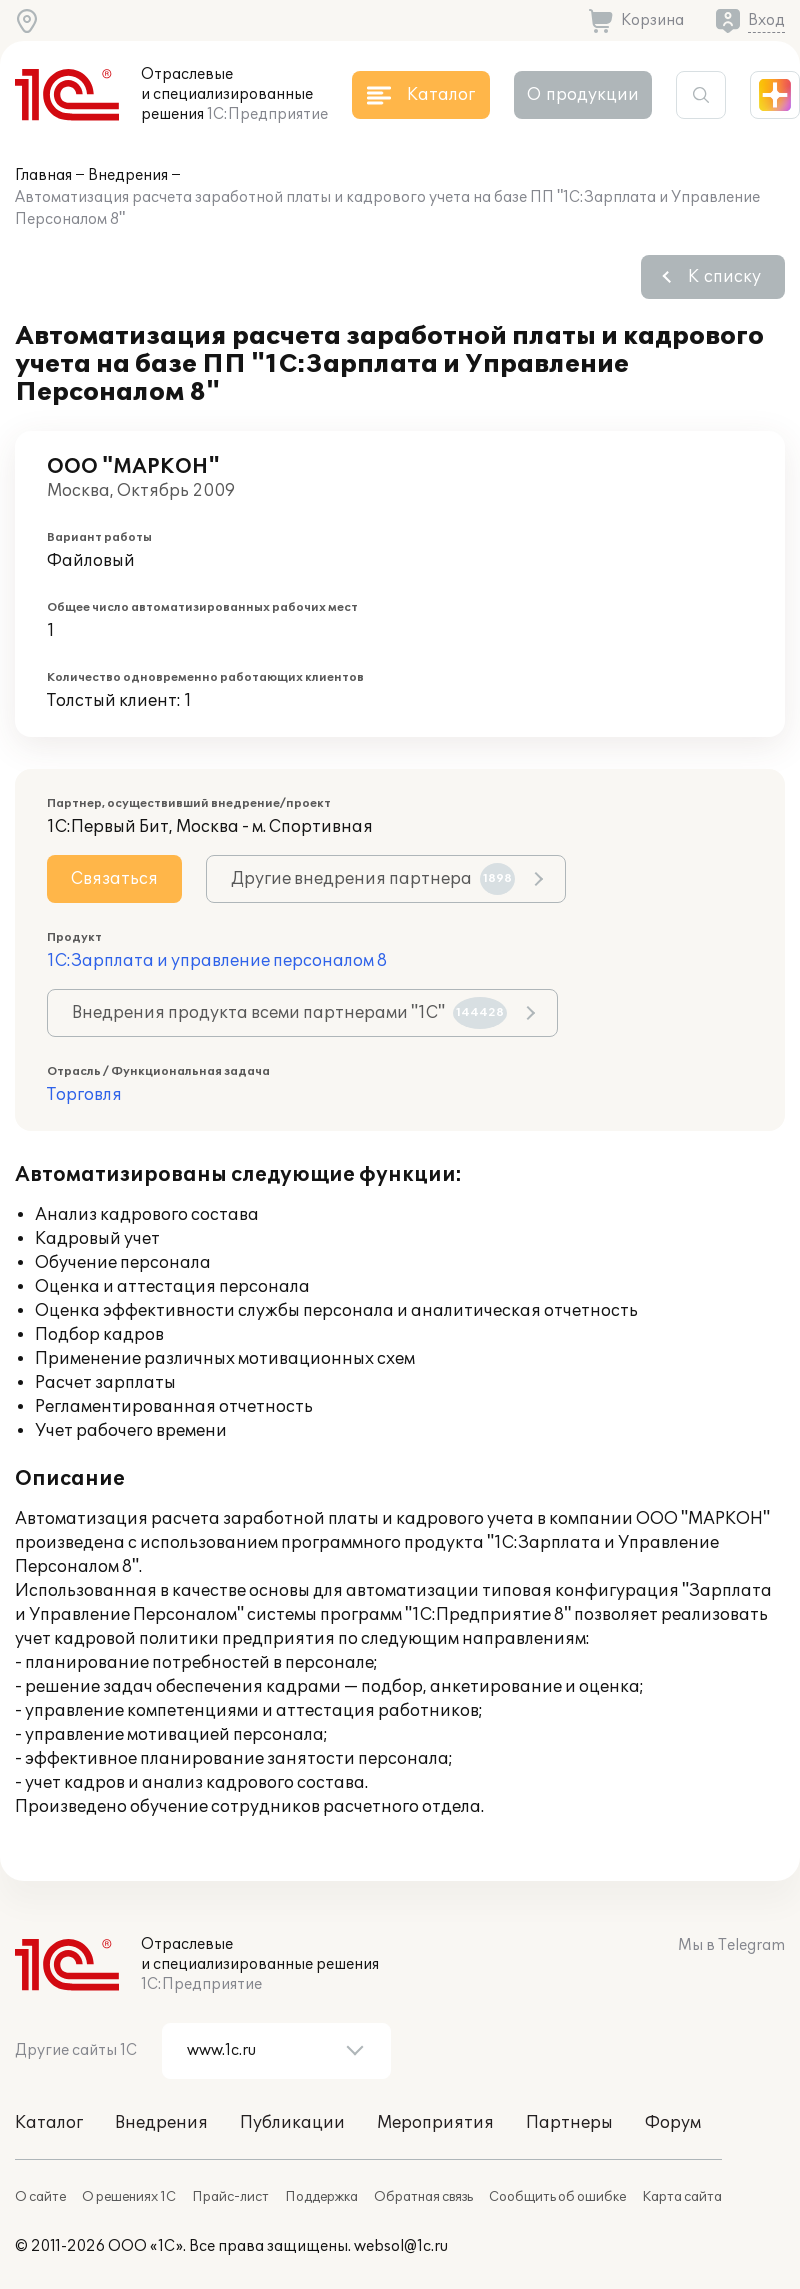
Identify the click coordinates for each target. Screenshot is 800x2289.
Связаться (114, 879)
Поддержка (321, 2197)
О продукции (583, 95)
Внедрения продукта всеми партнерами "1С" (289, 1013)
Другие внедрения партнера (373, 879)
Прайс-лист (230, 2197)
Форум (673, 2123)
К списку (724, 277)
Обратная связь (423, 2197)
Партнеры (569, 2123)
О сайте (40, 2197)
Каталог (49, 2123)
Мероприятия (435, 2123)
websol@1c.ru (401, 2246)
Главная (43, 175)
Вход (766, 20)
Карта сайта (682, 2197)
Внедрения (128, 175)
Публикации (292, 2123)
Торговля (84, 1095)
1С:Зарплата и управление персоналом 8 (217, 961)
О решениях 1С (129, 2197)
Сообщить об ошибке (557, 2197)
